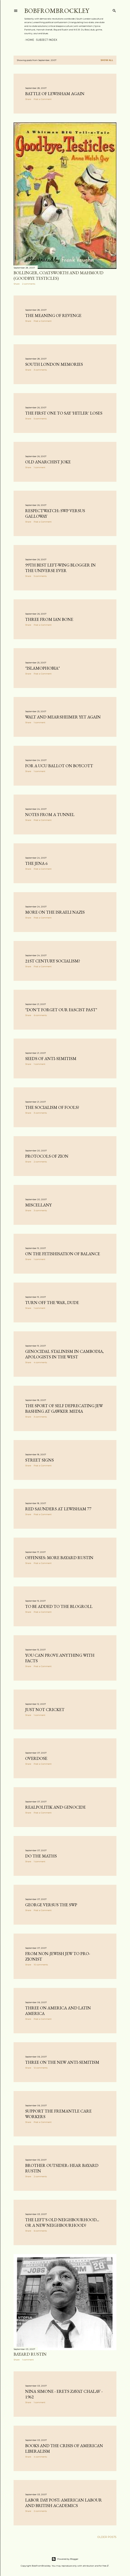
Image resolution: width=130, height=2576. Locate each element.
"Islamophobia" (42, 668)
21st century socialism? (52, 961)
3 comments (40, 369)
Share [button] (28, 99)
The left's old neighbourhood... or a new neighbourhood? (62, 2222)
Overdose (36, 1758)
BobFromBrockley (56, 10)
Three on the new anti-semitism (62, 2062)
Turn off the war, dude (52, 1302)
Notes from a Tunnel (49, 814)
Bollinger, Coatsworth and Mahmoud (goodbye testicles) (58, 275)
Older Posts (106, 2537)
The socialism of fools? (52, 1107)
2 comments (28, 283)
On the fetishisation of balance (62, 1253)
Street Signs (39, 1460)
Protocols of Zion (46, 1156)
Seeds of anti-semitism (50, 1058)
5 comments (40, 418)
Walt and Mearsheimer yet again (63, 717)
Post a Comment (43, 99)
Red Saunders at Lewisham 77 (58, 1509)
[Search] (114, 9)
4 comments (40, 1362)
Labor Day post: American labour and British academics (63, 2502)
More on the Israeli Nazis (55, 912)
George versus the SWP (51, 1904)
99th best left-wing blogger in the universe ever (60, 567)
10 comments (41, 1964)
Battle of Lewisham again (54, 93)
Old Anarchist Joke (48, 462)
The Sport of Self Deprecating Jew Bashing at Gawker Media (64, 1408)
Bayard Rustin (30, 2354)
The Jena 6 (36, 863)
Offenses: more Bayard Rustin (59, 1557)
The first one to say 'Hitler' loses (63, 413)
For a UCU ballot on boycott (59, 765)
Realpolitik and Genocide (55, 1807)
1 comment (39, 467)
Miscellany (38, 1205)
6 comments (40, 1015)
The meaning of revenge (53, 315)
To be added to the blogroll (58, 1606)
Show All (107, 60)
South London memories (54, 364)
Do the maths (41, 1856)
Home (28, 39)
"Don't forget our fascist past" (61, 1009)
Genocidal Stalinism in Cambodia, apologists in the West (64, 1354)
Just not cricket (44, 1709)
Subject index (45, 39)
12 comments (41, 2067)
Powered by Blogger (65, 2559)
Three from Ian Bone (49, 619)
